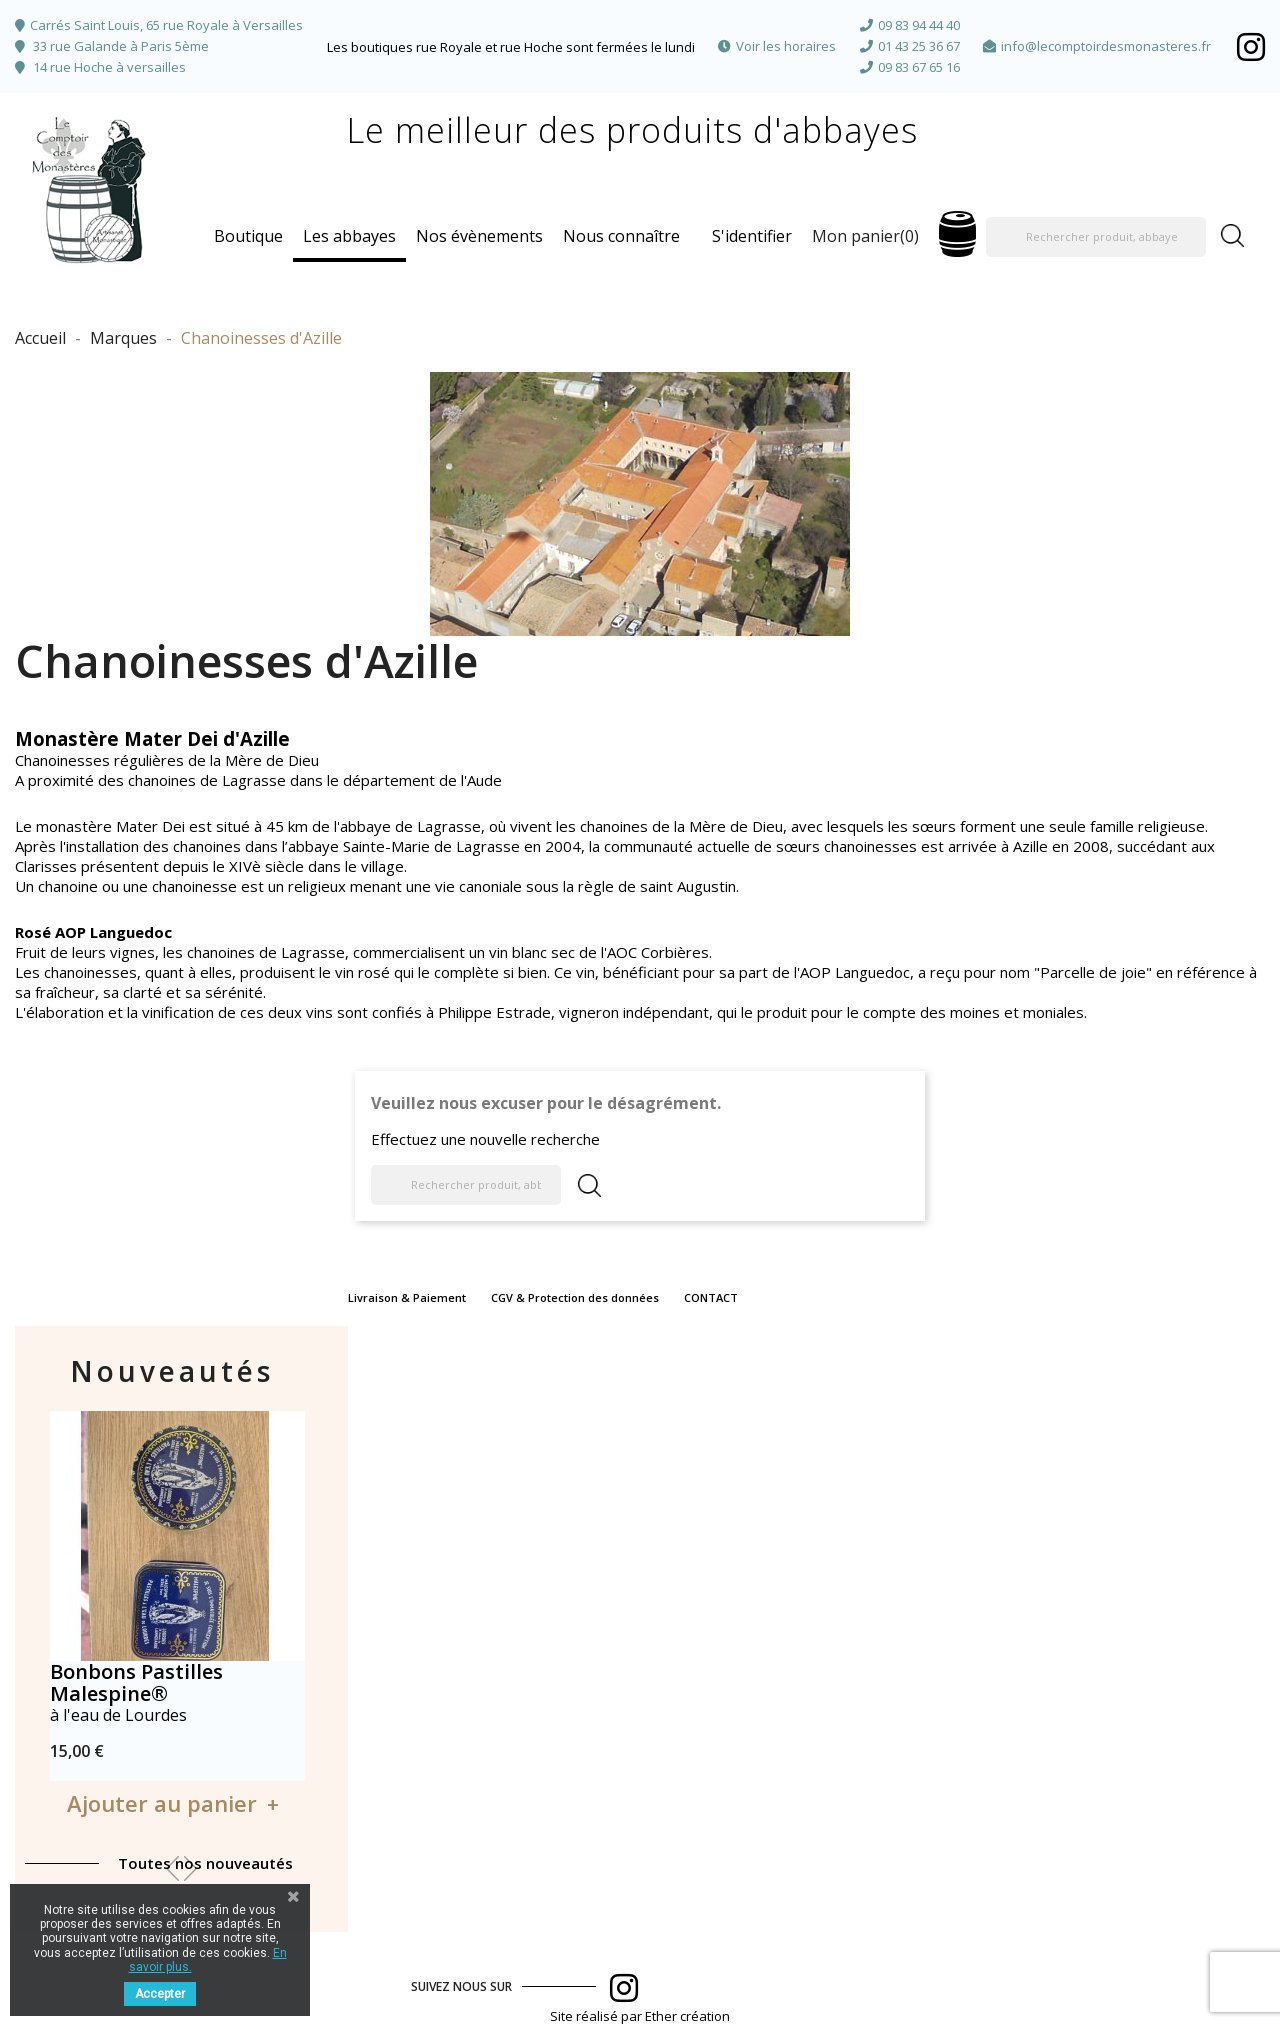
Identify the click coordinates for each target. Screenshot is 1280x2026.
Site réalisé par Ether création (640, 2016)
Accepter (160, 1994)
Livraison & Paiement (407, 1297)
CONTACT (711, 1297)
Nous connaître (621, 236)
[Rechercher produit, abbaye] (1096, 237)
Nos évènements (479, 236)
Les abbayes (349, 236)
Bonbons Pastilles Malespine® (136, 1682)
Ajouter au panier (162, 1803)
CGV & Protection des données (575, 1297)
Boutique (248, 236)
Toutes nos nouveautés (205, 1863)
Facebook (1251, 46)
